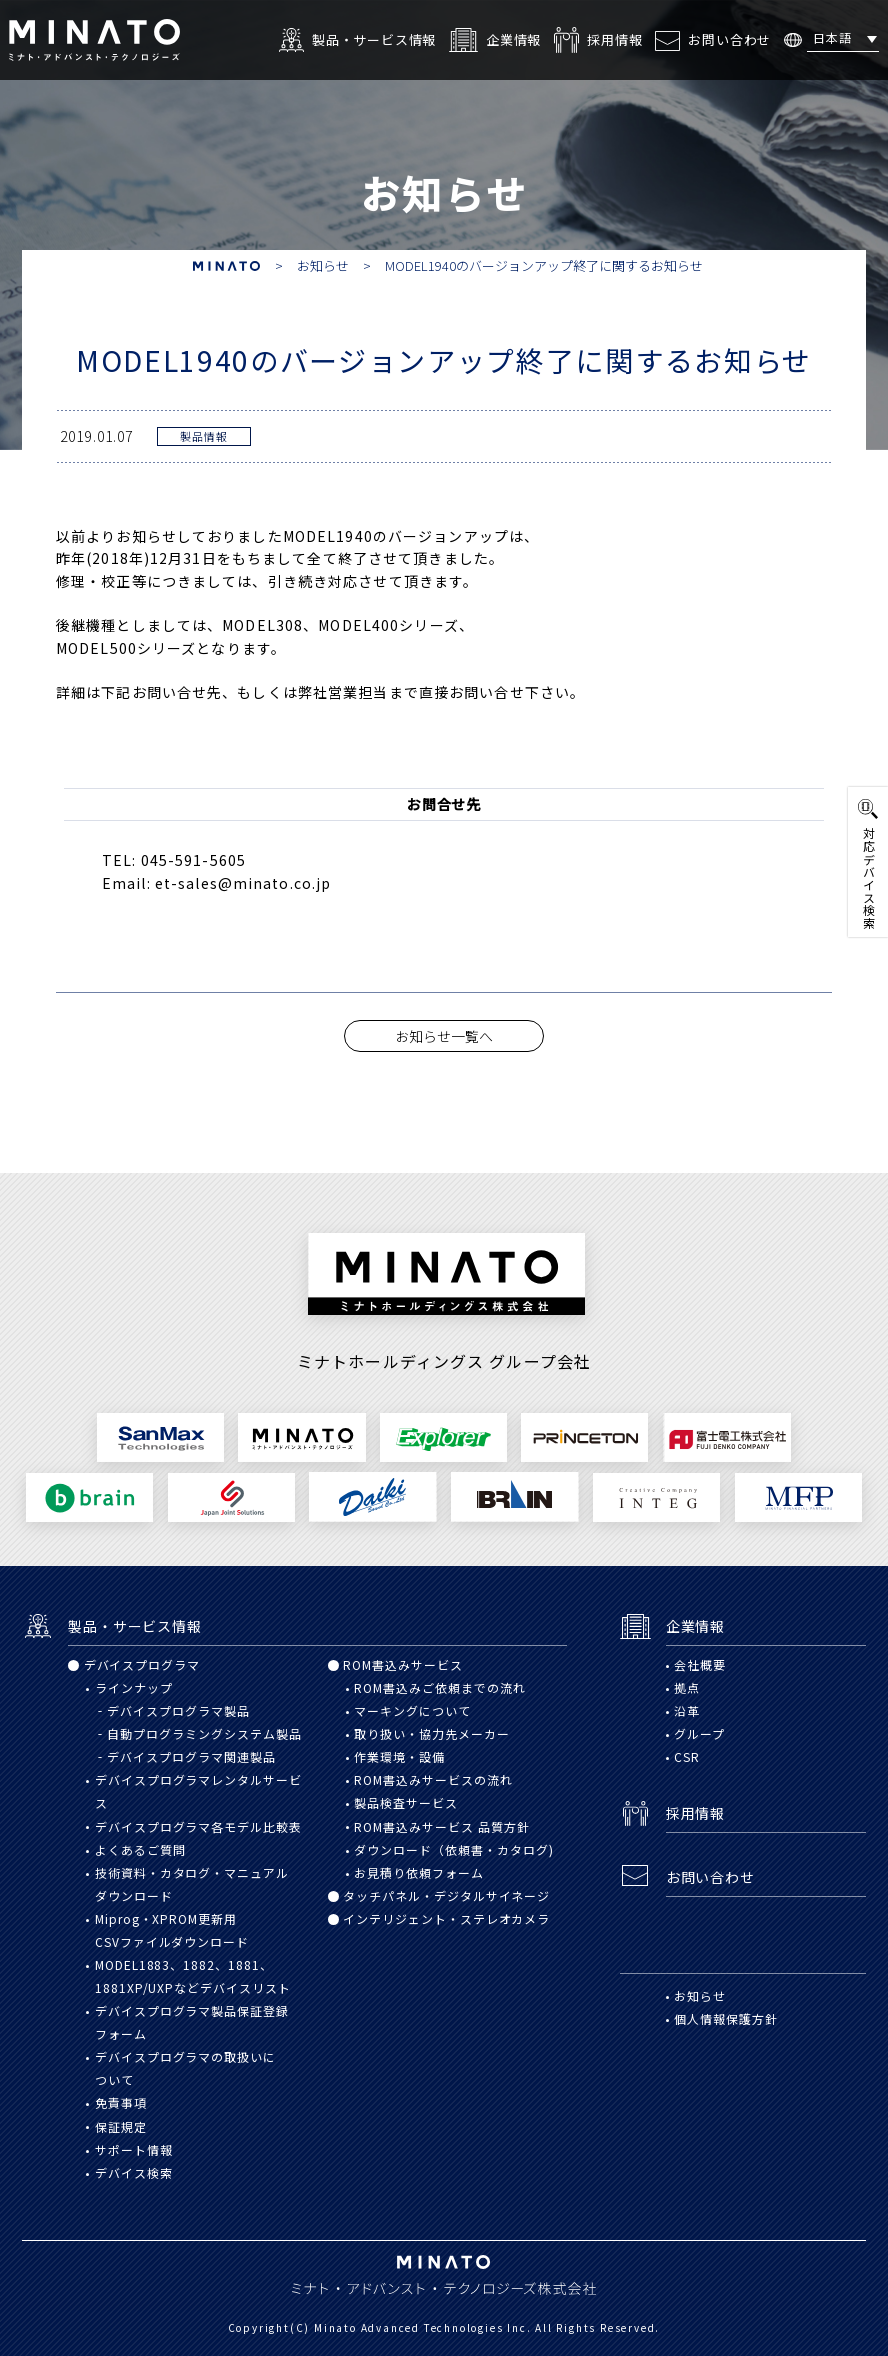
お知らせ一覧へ (444, 1036)
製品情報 (204, 436)
